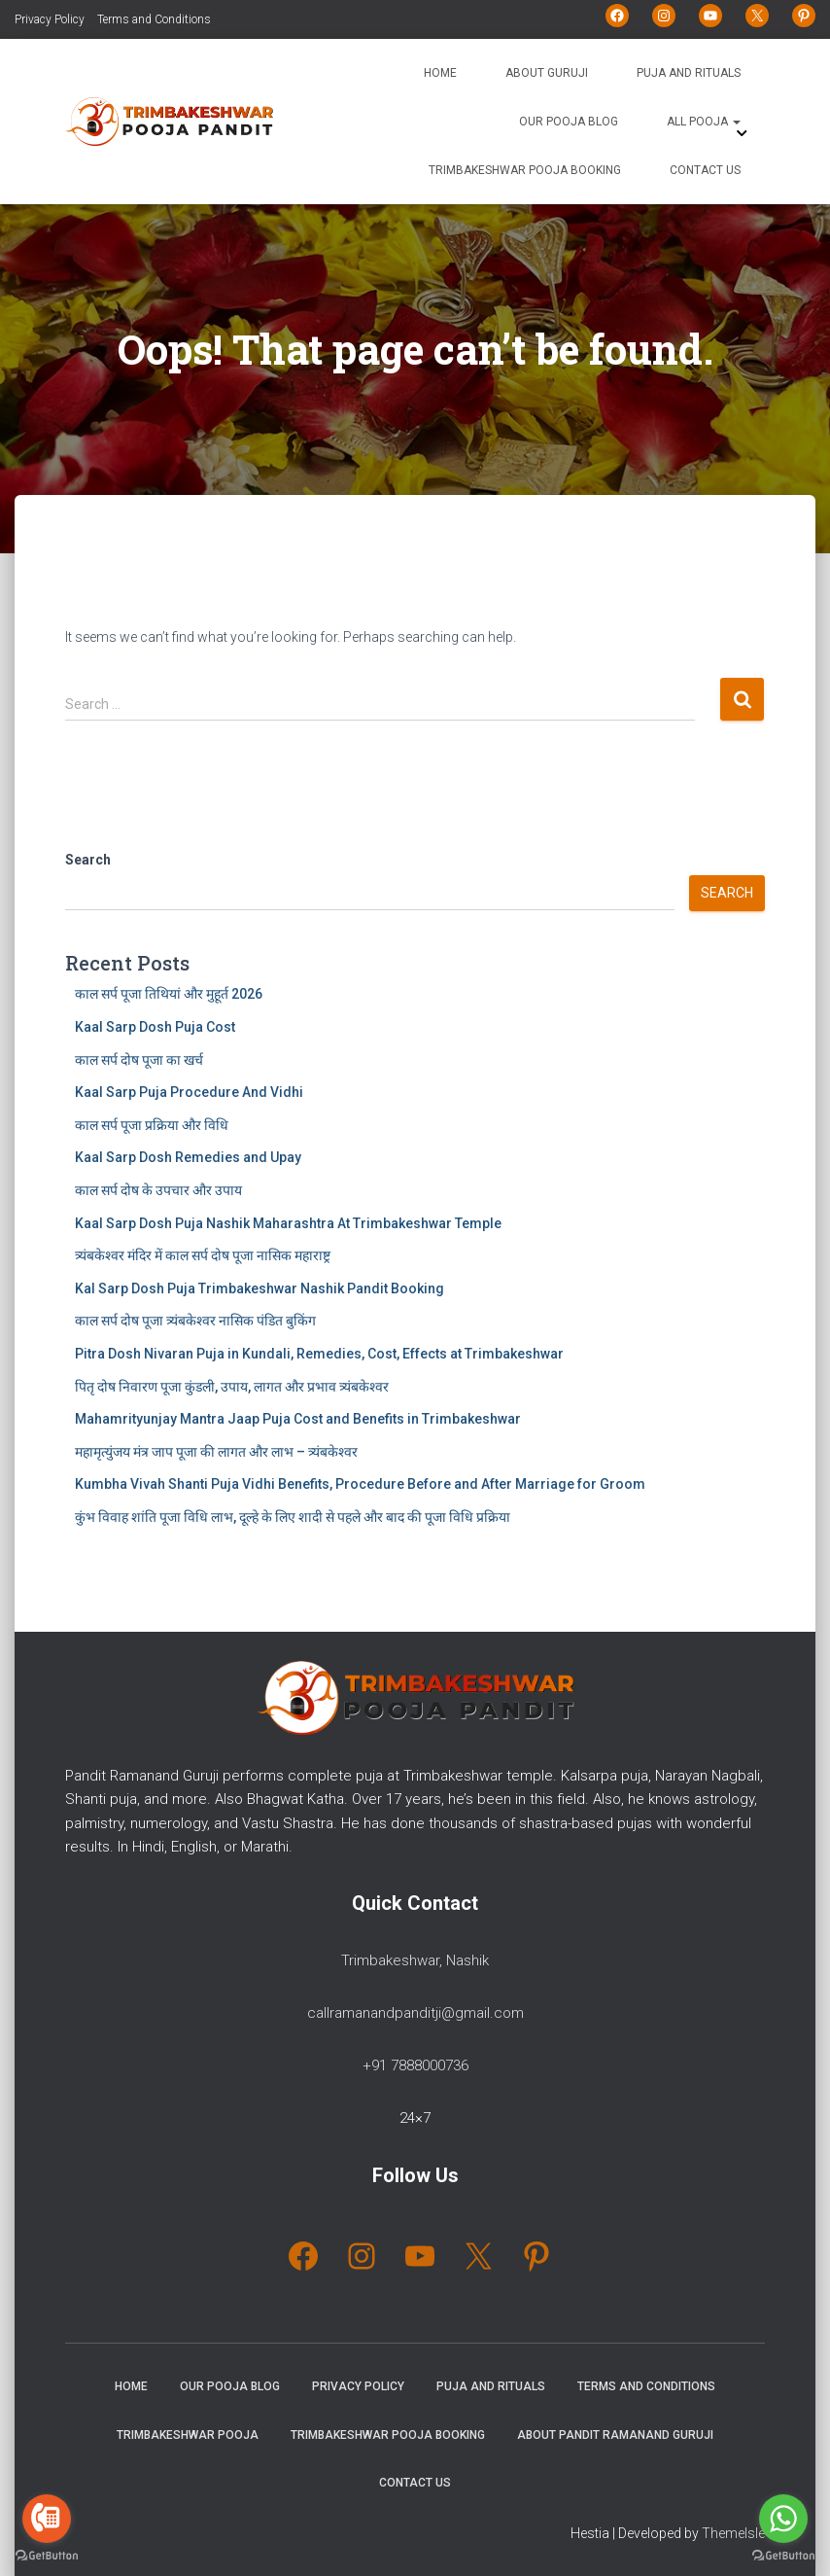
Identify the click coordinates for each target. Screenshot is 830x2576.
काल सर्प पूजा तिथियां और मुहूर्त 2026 (168, 994)
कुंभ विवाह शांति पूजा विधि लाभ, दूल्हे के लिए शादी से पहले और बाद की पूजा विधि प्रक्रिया (292, 1517)
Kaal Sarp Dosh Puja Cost (155, 1027)
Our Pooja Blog (568, 121)
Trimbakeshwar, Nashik (415, 1960)
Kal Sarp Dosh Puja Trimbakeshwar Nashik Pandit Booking (259, 1288)
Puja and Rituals (689, 73)
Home (440, 73)
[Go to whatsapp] (783, 2518)
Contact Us (705, 170)
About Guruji (546, 73)
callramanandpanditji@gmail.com (415, 2013)
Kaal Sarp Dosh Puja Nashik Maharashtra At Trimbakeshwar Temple (288, 1223)
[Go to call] (46, 2518)
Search (88, 859)
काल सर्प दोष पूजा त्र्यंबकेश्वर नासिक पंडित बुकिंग (195, 1320)
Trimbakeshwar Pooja (188, 2435)
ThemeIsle (733, 2533)
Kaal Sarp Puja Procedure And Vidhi (189, 1092)
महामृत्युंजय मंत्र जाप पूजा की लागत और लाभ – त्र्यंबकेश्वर (216, 1452)
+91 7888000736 (415, 2065)
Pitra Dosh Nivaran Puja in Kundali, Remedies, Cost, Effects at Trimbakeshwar (319, 1353)
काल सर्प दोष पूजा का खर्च (139, 1060)
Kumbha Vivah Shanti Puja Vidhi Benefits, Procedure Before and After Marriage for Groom (360, 1484)
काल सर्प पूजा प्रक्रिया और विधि (151, 1125)
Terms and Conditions (154, 19)
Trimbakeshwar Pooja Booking (525, 170)
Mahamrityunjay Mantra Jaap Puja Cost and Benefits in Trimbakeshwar (298, 1419)
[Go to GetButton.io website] (783, 2556)
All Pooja (704, 121)
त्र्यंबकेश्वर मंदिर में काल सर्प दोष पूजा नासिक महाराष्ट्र (202, 1255)
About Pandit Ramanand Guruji (615, 2435)
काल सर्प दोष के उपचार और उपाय (158, 1190)
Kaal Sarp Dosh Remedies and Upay (188, 1157)
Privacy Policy (50, 19)
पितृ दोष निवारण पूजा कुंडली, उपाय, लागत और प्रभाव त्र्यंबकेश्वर (232, 1386)
